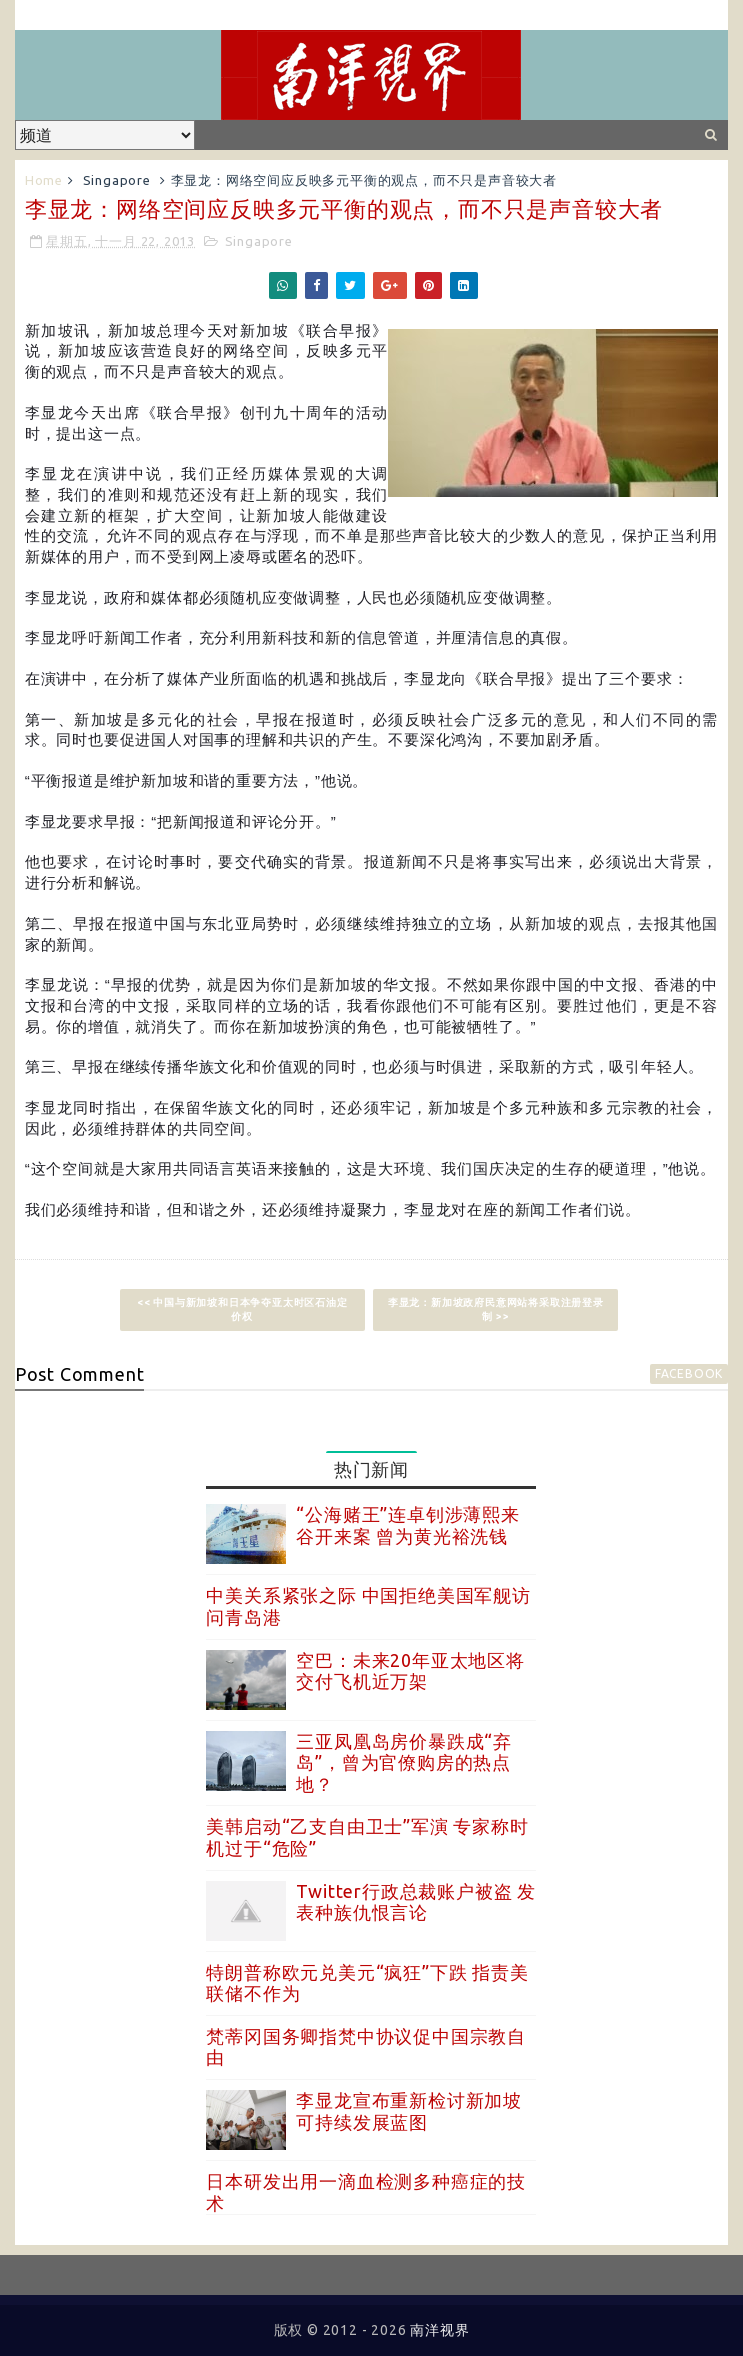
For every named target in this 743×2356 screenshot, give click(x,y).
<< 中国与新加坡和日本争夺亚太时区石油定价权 (242, 1309)
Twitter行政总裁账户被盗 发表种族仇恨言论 (416, 1902)
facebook (689, 1373)
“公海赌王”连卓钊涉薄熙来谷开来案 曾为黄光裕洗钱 (407, 1525)
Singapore (117, 180)
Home (44, 180)
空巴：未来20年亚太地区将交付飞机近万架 (410, 1671)
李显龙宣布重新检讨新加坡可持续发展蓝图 (409, 2111)
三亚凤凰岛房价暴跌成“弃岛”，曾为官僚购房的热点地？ (404, 1762)
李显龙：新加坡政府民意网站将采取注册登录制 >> (496, 1309)
